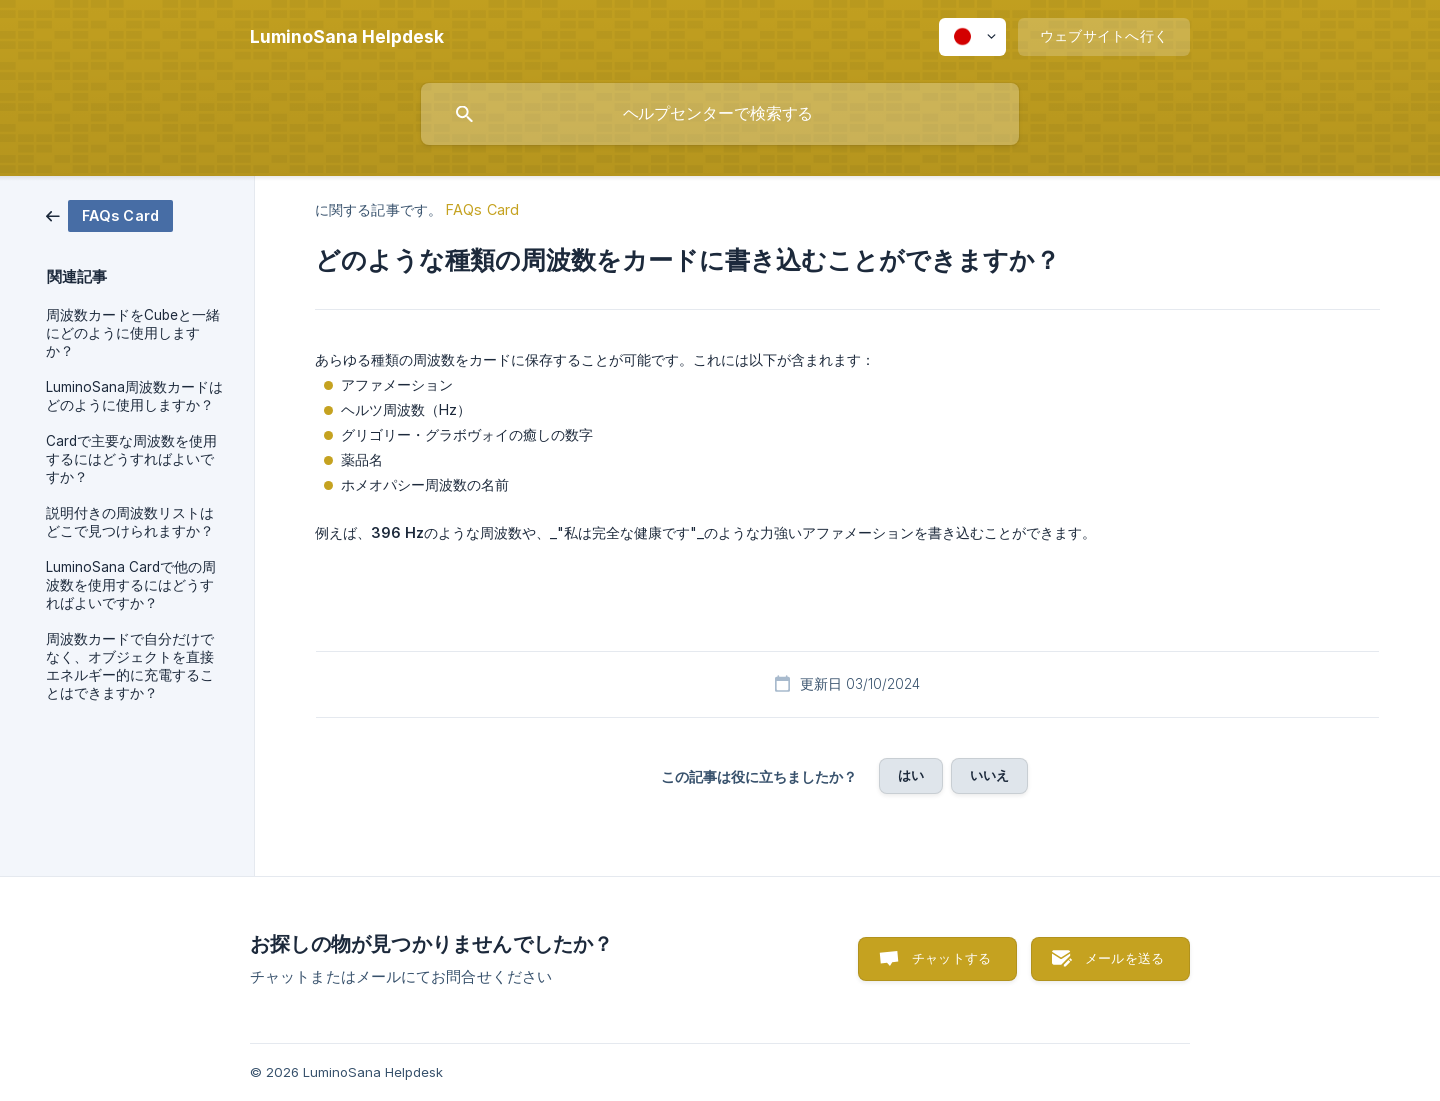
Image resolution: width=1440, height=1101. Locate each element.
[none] (347, 37)
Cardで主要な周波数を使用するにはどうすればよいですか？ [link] (131, 459)
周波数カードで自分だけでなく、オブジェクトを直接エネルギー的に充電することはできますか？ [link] (130, 666)
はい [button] (911, 775)
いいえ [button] (989, 775)
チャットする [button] (951, 958)
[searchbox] (720, 114)
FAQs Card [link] (482, 209)
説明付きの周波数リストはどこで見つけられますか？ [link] (130, 522)
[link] (109, 214)
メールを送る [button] (1124, 958)
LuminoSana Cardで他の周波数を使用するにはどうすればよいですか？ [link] (131, 585)
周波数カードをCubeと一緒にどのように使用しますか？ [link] (133, 333)
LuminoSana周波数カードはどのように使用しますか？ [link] (134, 396)
